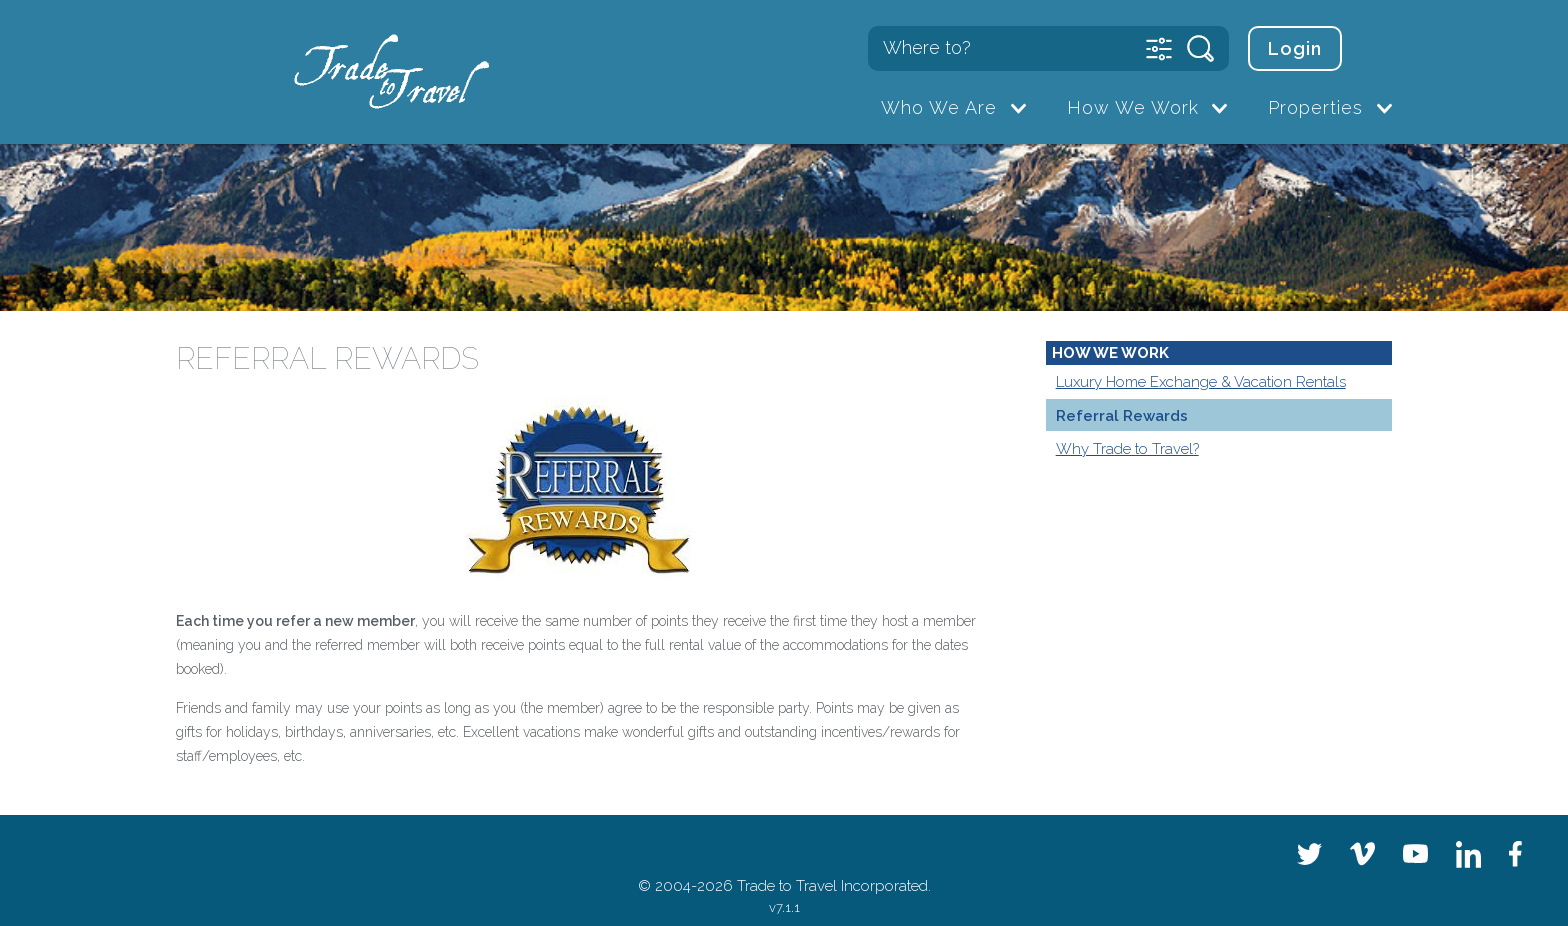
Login (1295, 48)
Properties (1315, 107)
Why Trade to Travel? (1127, 449)
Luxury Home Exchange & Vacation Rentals (1201, 382)
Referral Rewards (1122, 416)
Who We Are (939, 107)
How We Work (1133, 107)
